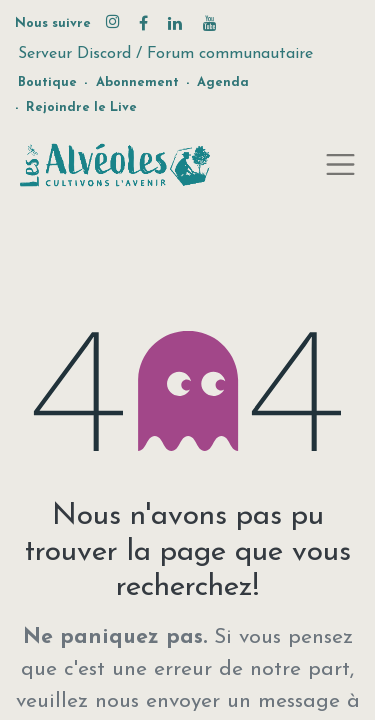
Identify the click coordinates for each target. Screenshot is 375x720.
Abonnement (137, 82)
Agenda (223, 82)
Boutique (47, 82)
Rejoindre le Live (81, 107)
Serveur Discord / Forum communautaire (165, 54)
